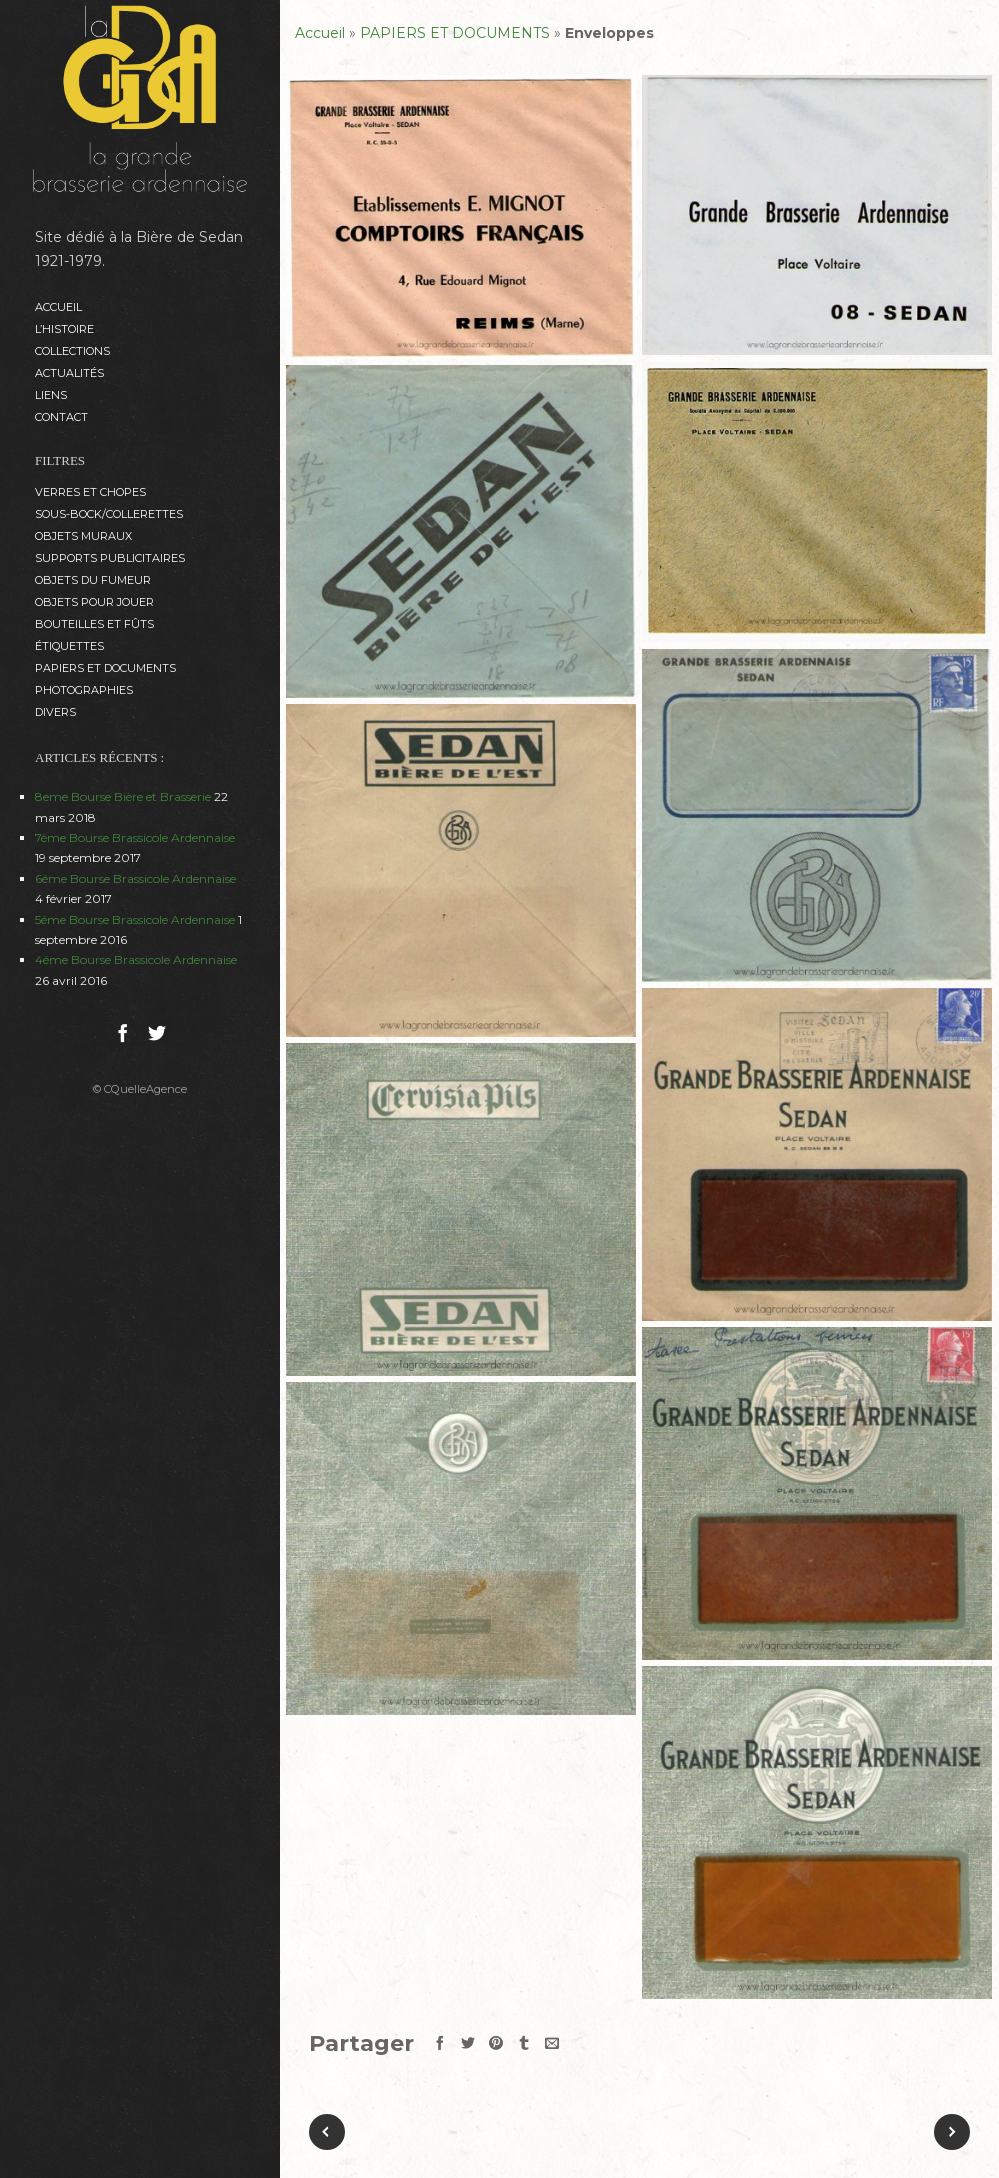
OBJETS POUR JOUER (94, 602)
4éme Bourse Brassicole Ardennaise (136, 959)
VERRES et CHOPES (90, 492)
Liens (51, 395)
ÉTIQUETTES (69, 646)
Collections (72, 351)
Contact (61, 417)
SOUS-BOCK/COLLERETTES (109, 514)
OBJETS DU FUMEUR (93, 580)
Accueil (58, 307)
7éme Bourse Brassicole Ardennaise (135, 837)
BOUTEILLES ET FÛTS (94, 624)
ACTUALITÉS (69, 373)
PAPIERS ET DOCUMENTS (105, 668)
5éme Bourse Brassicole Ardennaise (135, 919)
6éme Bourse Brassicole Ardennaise (135, 878)
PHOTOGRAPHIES (84, 690)
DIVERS (55, 712)
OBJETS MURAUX (83, 536)
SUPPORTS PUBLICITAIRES (110, 558)
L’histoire (64, 329)
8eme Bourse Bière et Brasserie (123, 796)
